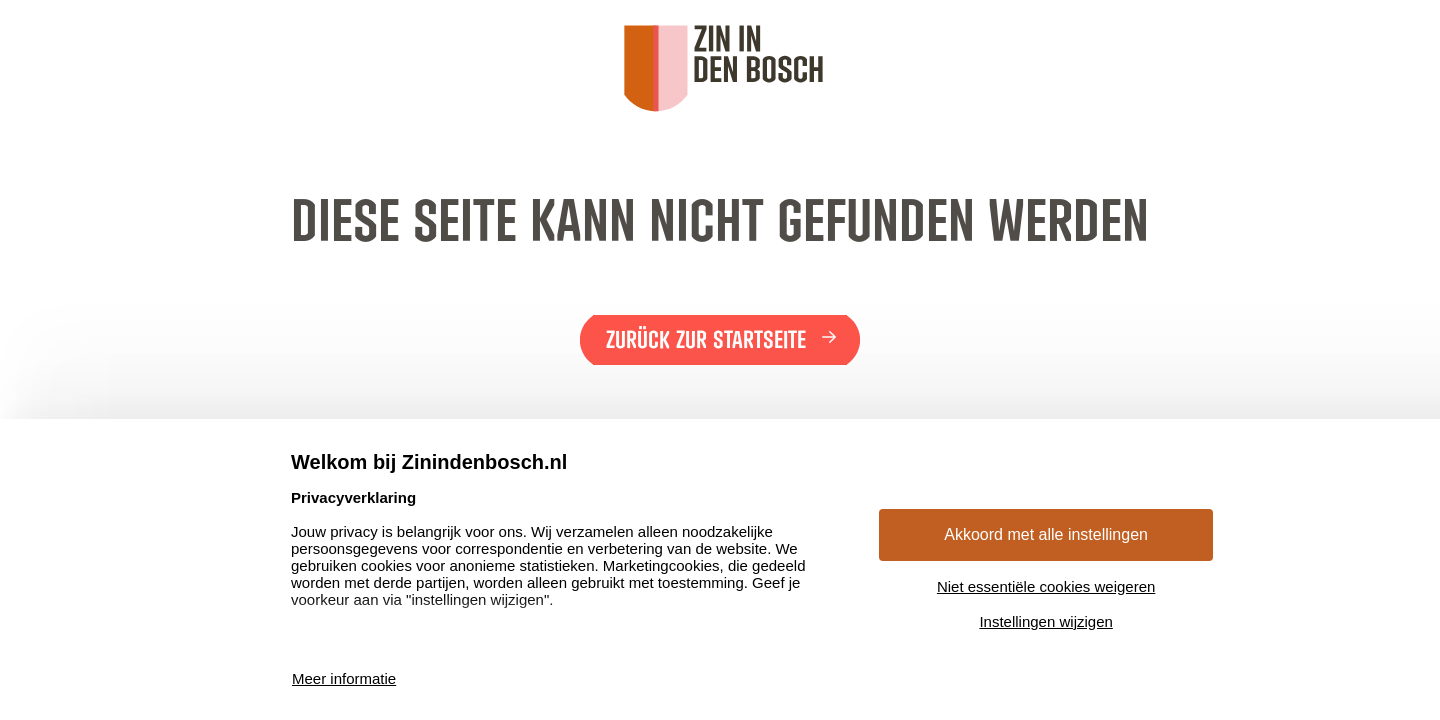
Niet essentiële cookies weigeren (1046, 586)
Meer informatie (344, 678)
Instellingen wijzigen (1045, 621)
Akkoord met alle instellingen (1046, 534)
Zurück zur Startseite (706, 340)
